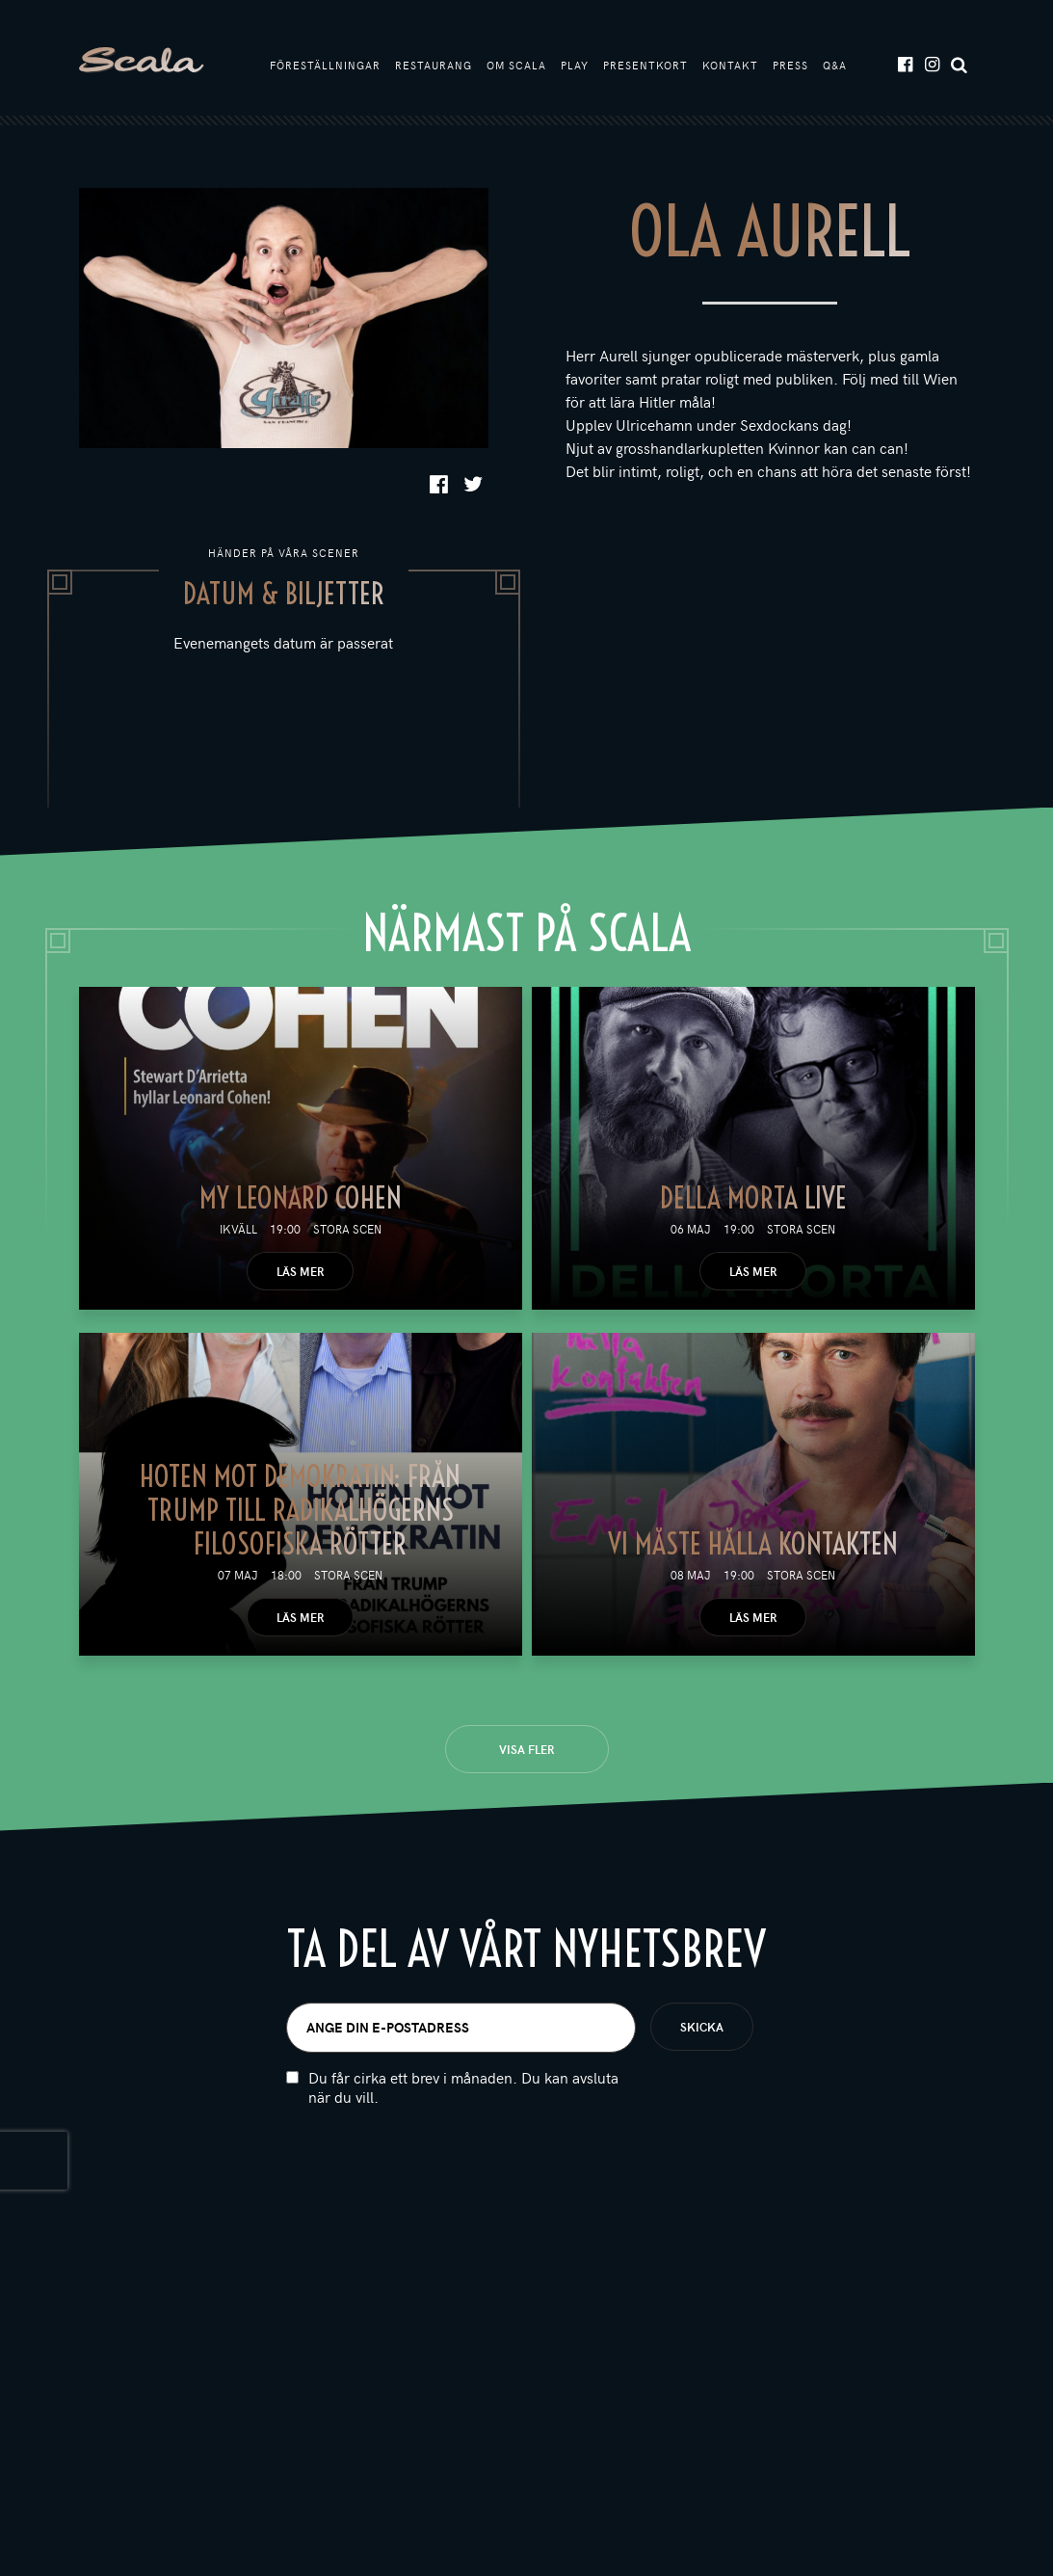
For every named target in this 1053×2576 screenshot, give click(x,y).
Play (575, 65)
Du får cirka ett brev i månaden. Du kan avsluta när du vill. (463, 2087)
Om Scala (516, 65)
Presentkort (645, 65)
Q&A (835, 65)
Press (790, 65)
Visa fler (526, 1749)
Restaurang (433, 65)
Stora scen (347, 1228)
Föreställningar (325, 65)
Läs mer (300, 1271)
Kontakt (730, 65)
